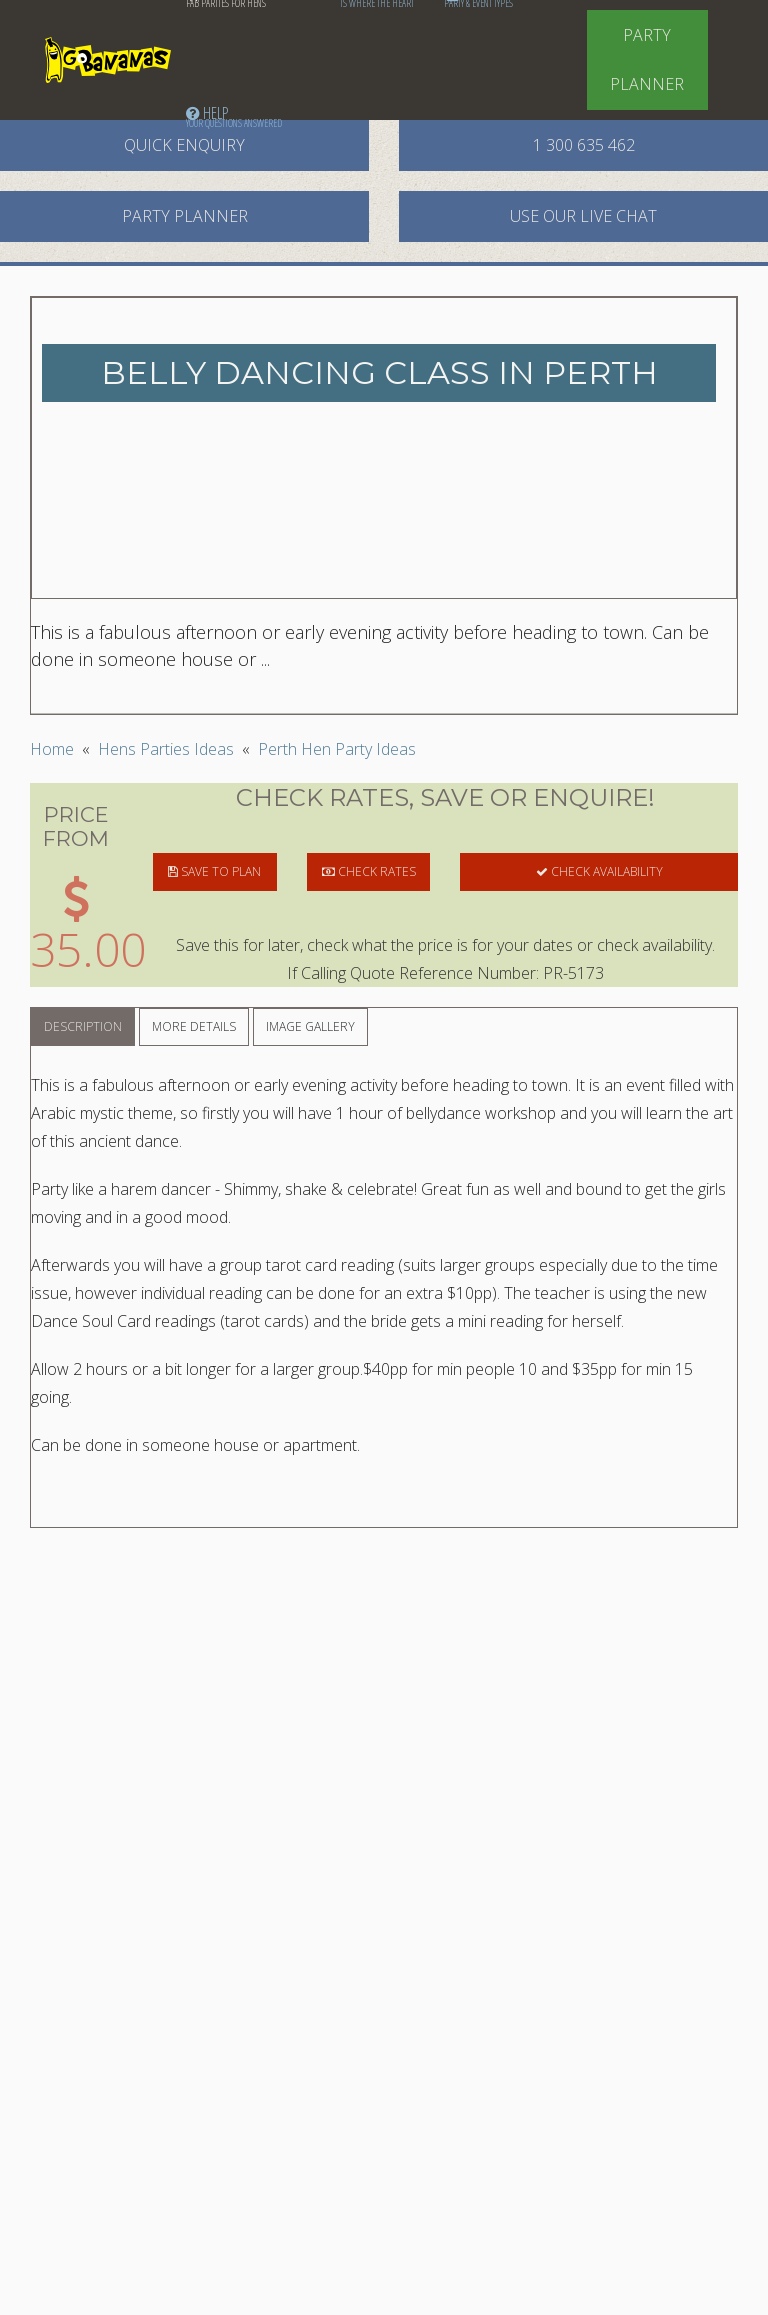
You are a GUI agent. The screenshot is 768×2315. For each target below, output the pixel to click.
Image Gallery (310, 1026)
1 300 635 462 (584, 145)
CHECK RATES (369, 871)
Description (83, 1026)
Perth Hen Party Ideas (337, 749)
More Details (194, 1026)
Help (234, 116)
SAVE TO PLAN (214, 871)
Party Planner (647, 59)
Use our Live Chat (583, 216)
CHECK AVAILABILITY (599, 871)
